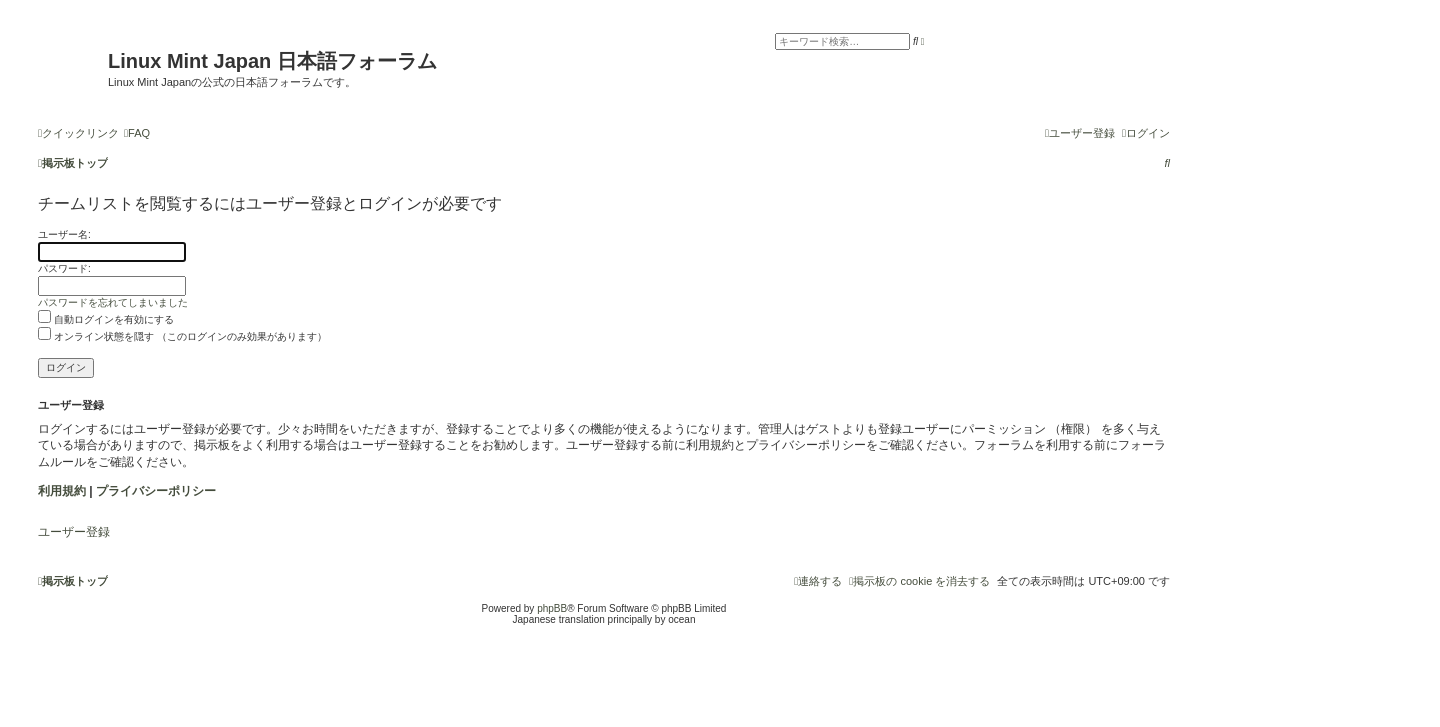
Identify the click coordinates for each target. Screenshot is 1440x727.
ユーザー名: (64, 234)
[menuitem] (137, 133)
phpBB (552, 608)
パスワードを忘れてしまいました (113, 302)
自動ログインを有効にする (106, 319)
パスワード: (64, 268)
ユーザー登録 (74, 532)
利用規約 (62, 491)
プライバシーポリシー (156, 491)
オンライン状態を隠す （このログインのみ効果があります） (182, 336)
